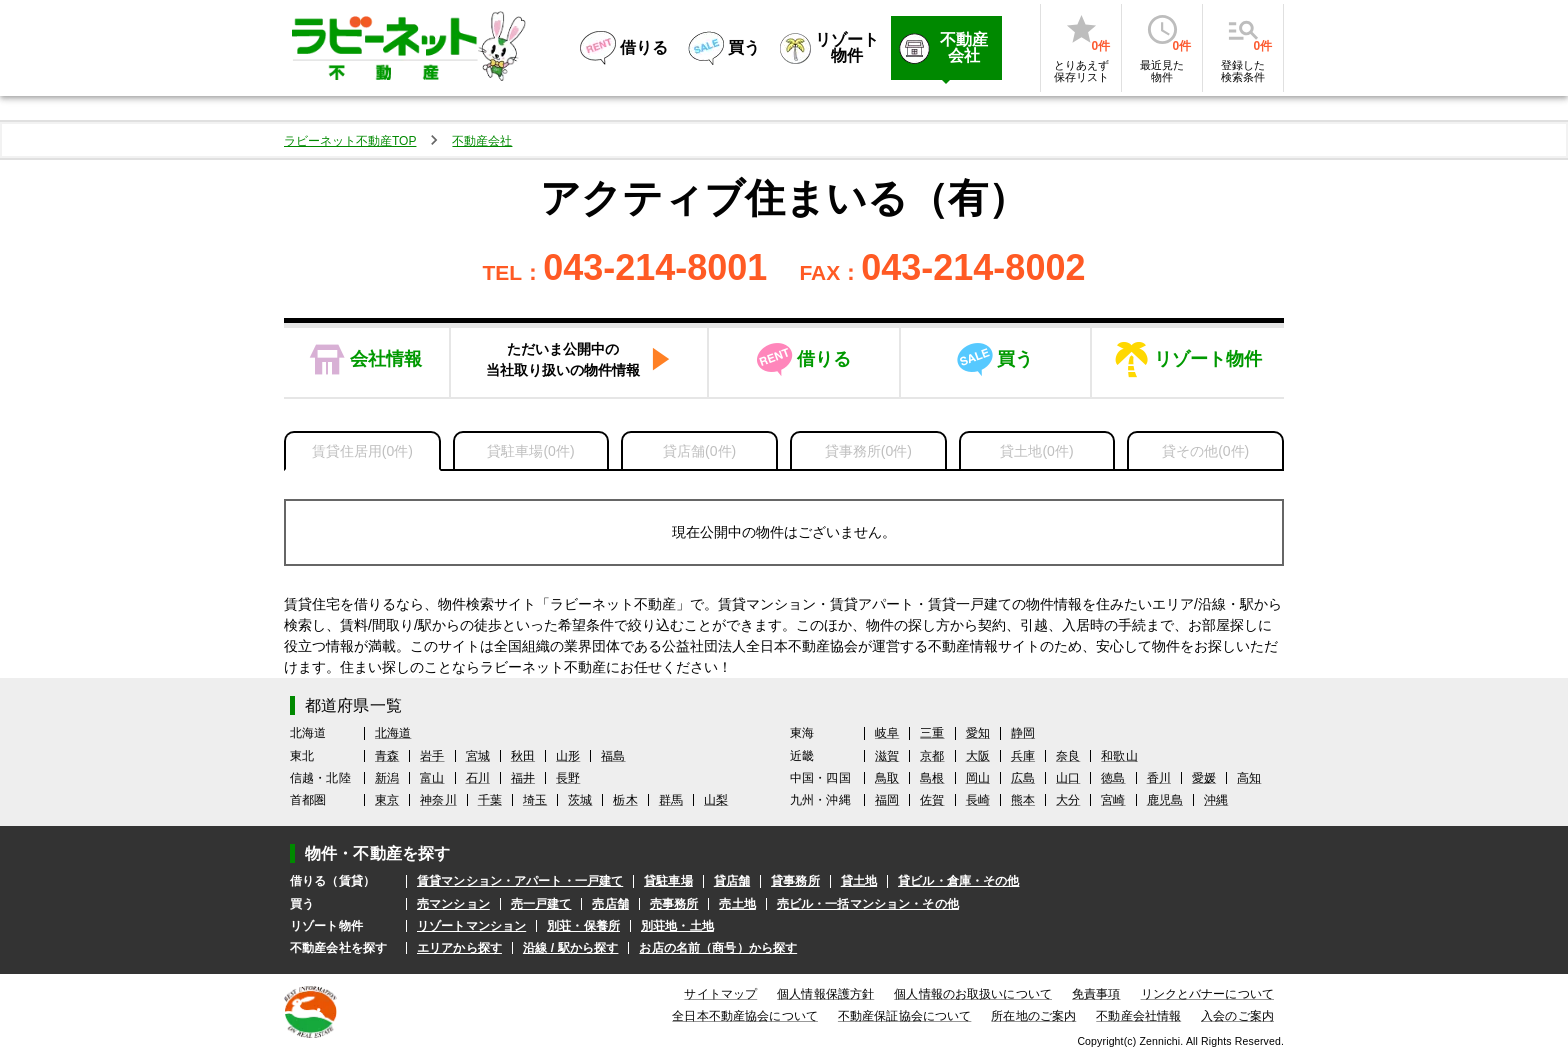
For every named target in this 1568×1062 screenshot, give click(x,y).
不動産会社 (482, 141)
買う (1015, 359)
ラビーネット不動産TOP (350, 141)
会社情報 (386, 359)
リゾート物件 (1208, 359)
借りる (824, 359)
